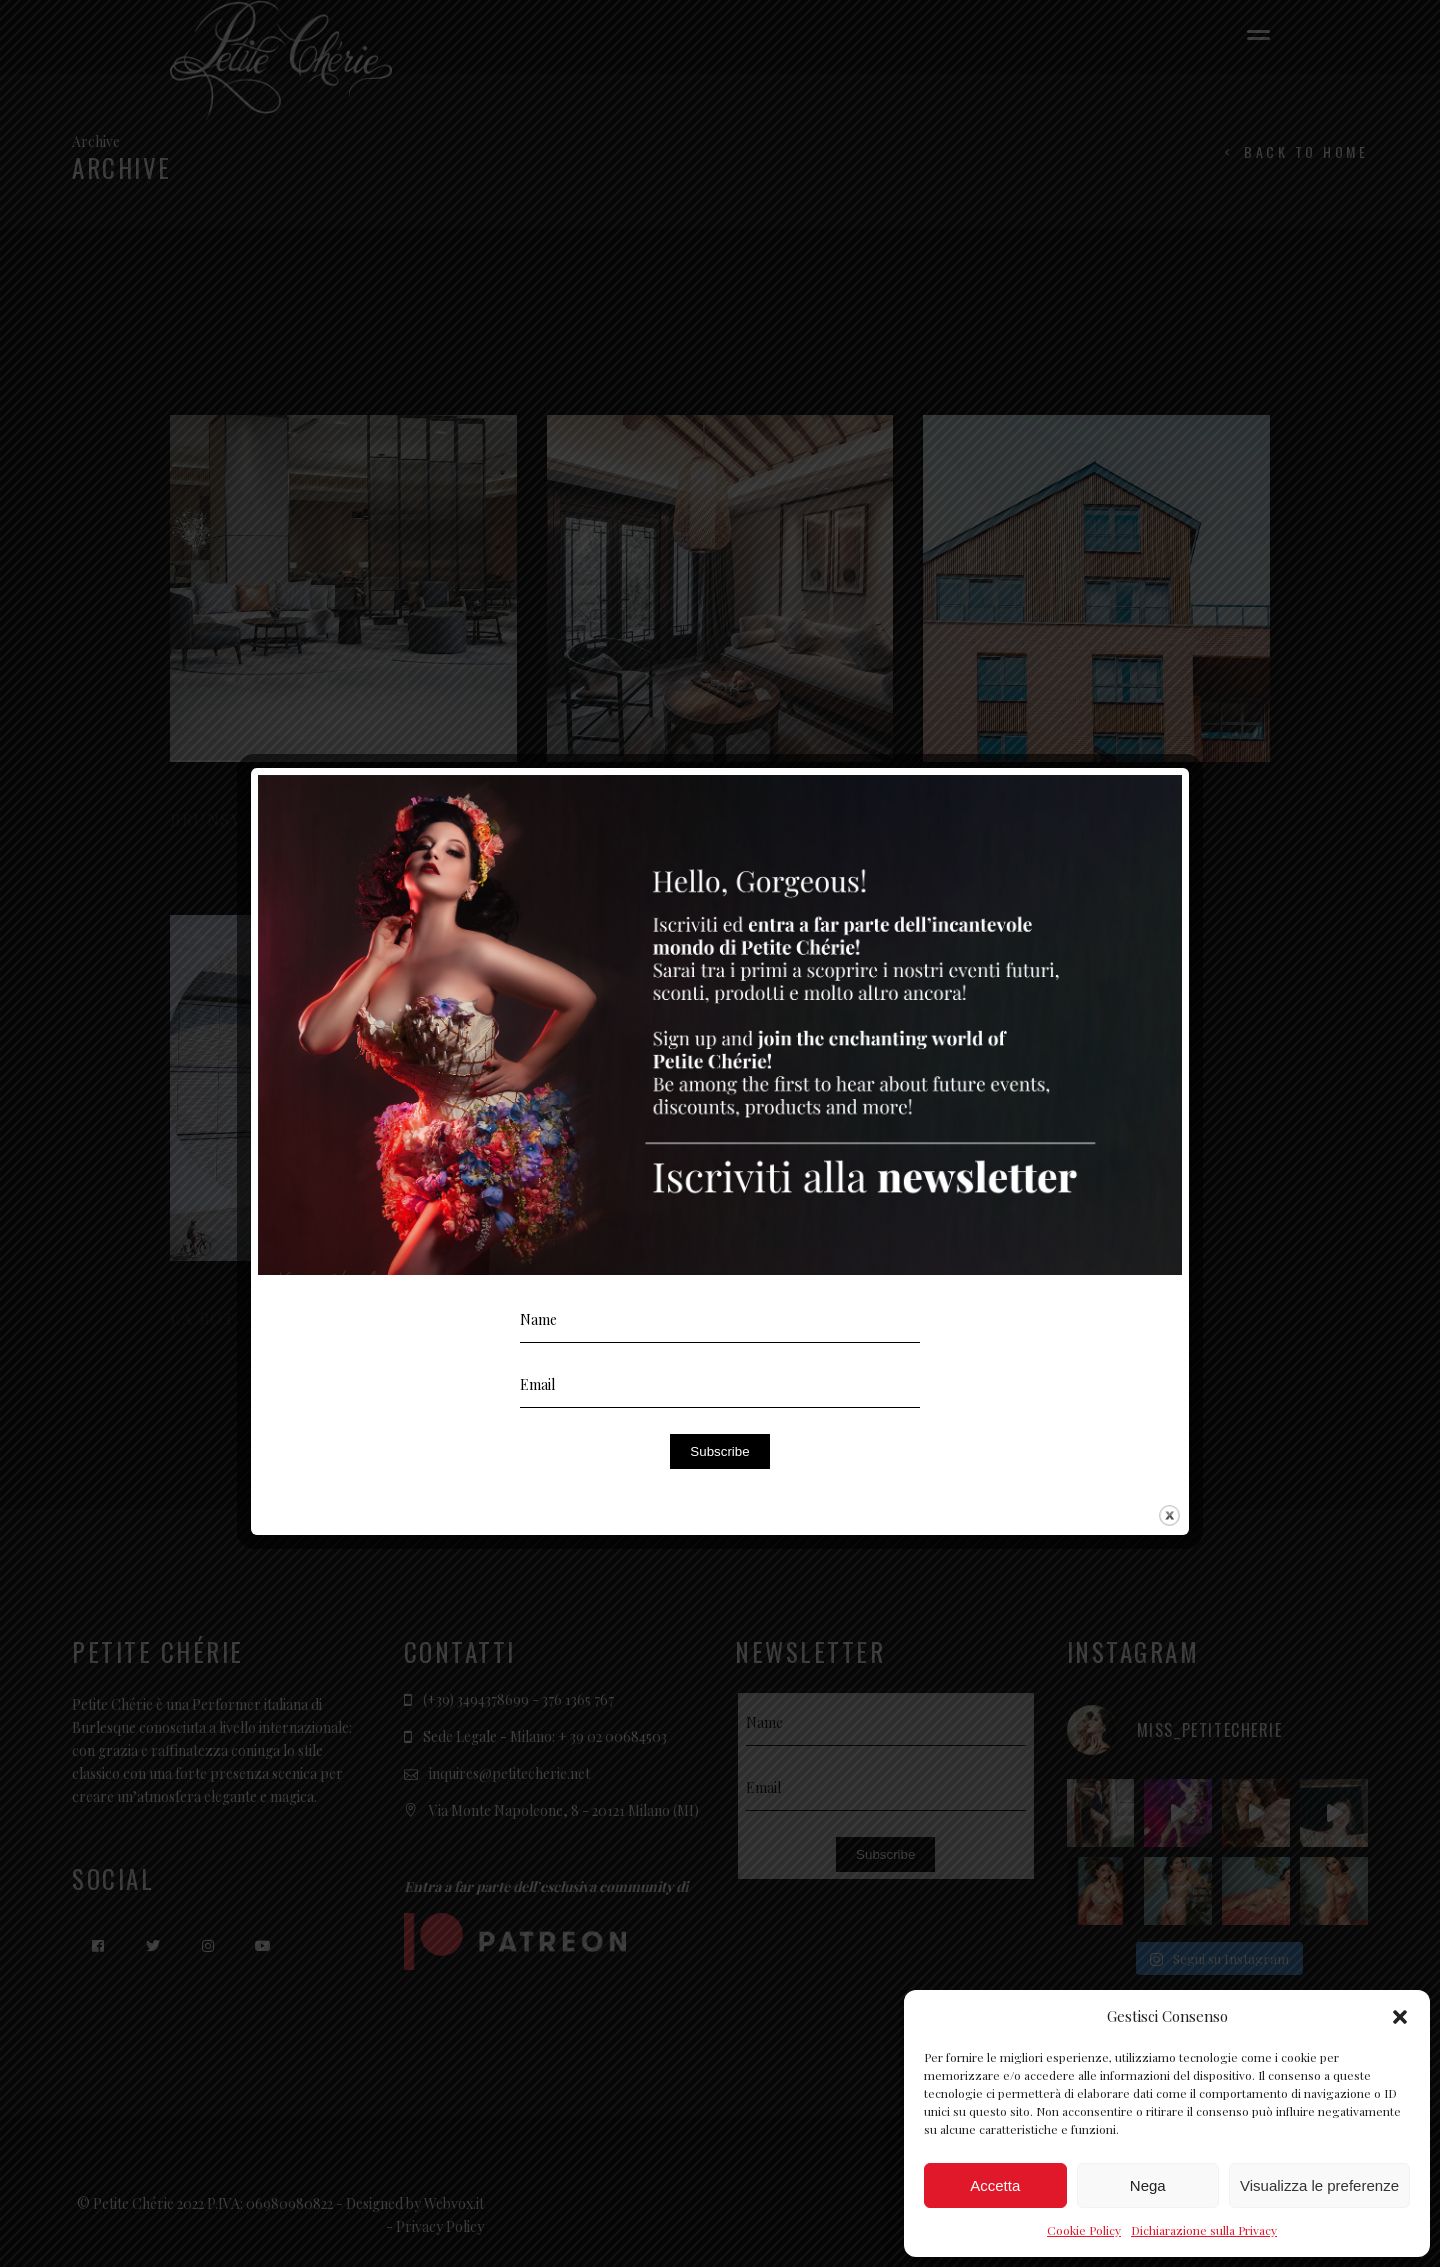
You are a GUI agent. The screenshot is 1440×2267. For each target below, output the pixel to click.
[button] (1400, 2017)
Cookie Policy (1084, 2230)
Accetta (995, 2185)
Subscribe (719, 1451)
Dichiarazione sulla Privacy (1204, 2230)
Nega (1148, 2185)
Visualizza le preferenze (1319, 2185)
